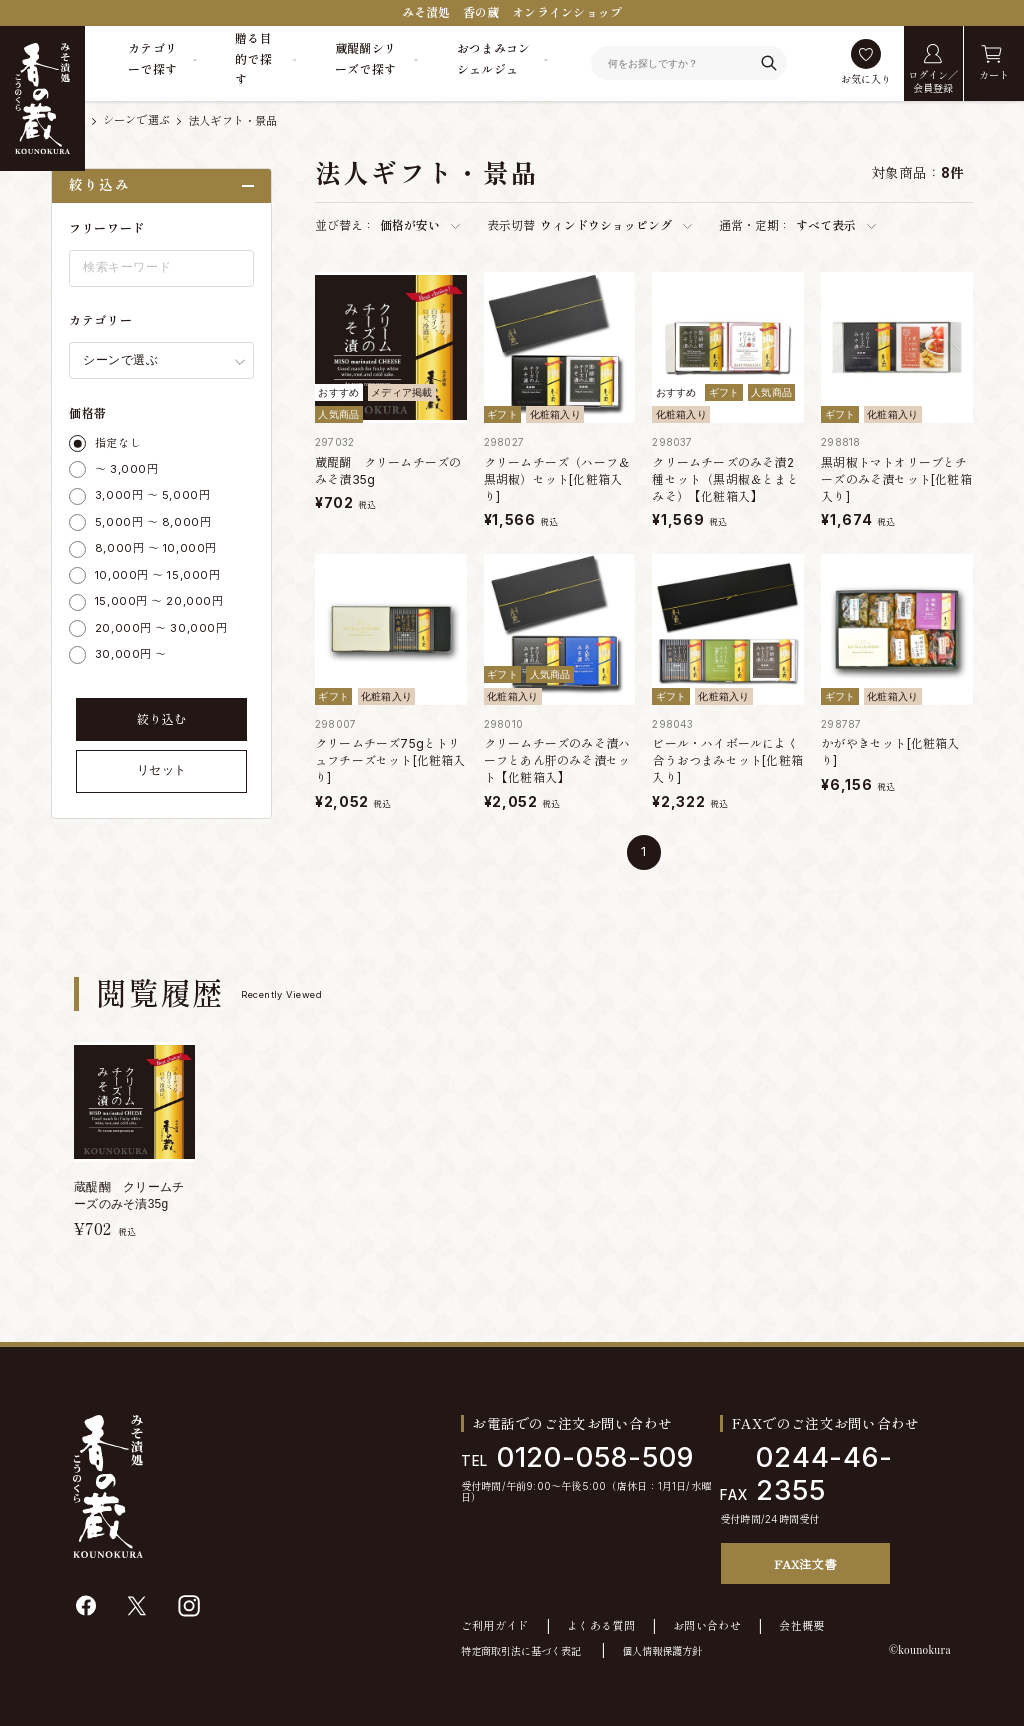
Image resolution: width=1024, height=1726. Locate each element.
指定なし (118, 443)
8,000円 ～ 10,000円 (156, 548)
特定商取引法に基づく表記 (521, 1651)
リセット (162, 770)
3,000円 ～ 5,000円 (152, 495)
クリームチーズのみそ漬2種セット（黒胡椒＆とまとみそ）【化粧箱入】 (725, 479)
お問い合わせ (707, 1626)
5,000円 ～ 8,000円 (153, 522)
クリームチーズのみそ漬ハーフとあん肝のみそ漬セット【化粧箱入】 (557, 760)
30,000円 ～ (131, 654)
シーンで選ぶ (136, 120)
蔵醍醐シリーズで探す (366, 58)
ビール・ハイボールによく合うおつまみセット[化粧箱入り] (727, 760)
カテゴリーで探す (152, 58)
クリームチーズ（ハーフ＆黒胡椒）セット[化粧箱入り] (557, 479)
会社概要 (801, 1626)
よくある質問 (601, 1626)
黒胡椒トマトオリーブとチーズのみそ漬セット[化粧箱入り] (896, 479)
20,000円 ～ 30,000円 (161, 628)
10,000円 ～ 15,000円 (157, 575)
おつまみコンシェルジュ (494, 58)
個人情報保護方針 (662, 1651)
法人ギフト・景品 (233, 121)
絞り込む (162, 719)
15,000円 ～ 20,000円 (159, 601)
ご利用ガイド (495, 1626)
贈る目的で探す (253, 59)
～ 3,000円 (126, 469)
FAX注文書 (805, 1563)
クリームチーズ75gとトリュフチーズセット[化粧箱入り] (390, 760)
